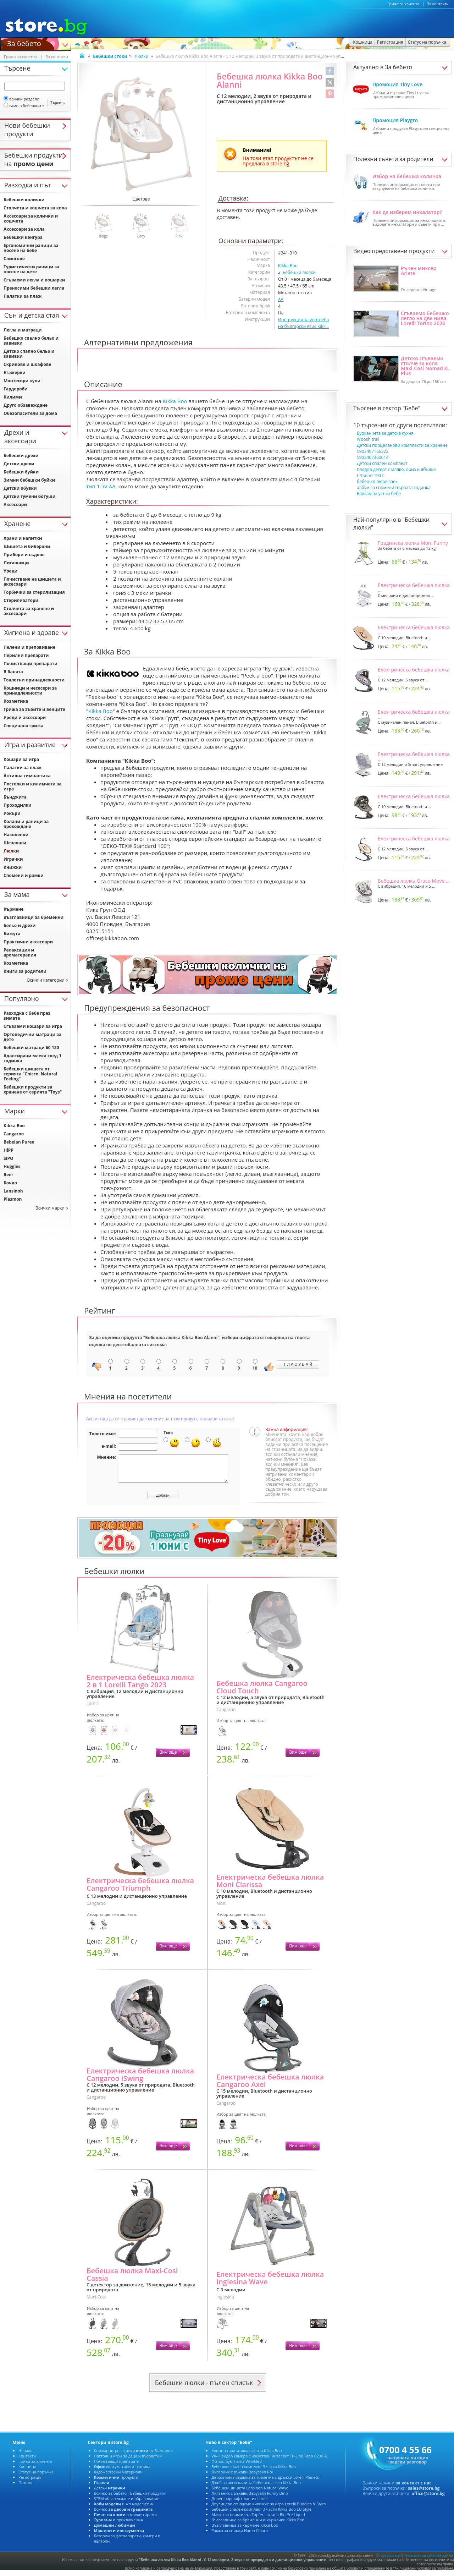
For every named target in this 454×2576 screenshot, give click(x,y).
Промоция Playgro (395, 120)
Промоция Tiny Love (397, 84)
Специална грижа (23, 726)
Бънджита (15, 797)
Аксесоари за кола (24, 229)
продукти (116, 2482)
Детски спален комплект (382, 463)
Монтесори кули (22, 381)
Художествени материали (118, 2477)
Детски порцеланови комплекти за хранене (402, 445)
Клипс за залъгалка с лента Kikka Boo (246, 2456)
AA (280, 299)
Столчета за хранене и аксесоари (29, 610)
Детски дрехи (19, 464)
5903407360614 (372, 457)
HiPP (8, 1150)
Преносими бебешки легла (34, 288)
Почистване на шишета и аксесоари (32, 581)
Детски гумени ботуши (29, 496)
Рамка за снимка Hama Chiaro (239, 2535)
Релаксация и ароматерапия (20, 952)
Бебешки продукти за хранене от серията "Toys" (33, 1089)
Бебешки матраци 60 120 (31, 1048)
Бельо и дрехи (19, 925)
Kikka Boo (288, 266)
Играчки (13, 859)
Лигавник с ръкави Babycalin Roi (242, 2477)
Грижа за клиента (403, 3)
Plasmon (13, 1199)
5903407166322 (372, 451)
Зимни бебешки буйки (29, 480)
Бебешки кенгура (23, 237)
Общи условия (388, 2560)
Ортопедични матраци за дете (32, 1036)
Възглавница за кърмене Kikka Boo (244, 2530)
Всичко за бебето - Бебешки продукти (130, 2498)
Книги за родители (25, 971)
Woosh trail (368, 439)
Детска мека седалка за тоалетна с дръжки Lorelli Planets (265, 2482)
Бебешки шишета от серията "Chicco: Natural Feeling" (30, 1074)
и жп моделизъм (124, 2509)
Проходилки (18, 805)
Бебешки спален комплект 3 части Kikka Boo (253, 2471)
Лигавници (16, 563)
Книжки (13, 867)
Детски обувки (20, 488)
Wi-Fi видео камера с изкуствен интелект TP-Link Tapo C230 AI (269, 2461)
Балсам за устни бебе (379, 493)
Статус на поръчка (36, 2477)
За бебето (24, 43)
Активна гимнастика (27, 776)
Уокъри (12, 813)
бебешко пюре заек (377, 481)
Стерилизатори (21, 600)
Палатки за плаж (22, 296)
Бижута (12, 934)
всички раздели (21, 99)
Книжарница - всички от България (133, 2456)
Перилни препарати (26, 655)
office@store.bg (427, 2499)
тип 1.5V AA (101, 486)
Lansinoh (13, 1191)
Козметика (16, 701)
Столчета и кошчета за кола (35, 208)
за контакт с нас (413, 2488)
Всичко (123, 2514)
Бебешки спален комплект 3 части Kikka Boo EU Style (261, 2514)
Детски (109, 2493)
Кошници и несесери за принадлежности (30, 690)
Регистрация (30, 2482)
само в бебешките (24, 105)
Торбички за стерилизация (34, 592)
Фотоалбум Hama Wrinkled (236, 2466)
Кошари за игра (21, 759)
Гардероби (16, 389)
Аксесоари (15, 505)
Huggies (12, 1166)
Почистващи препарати (30, 664)
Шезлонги (15, 843)
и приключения (118, 2525)
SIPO (8, 1158)
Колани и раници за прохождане (26, 823)
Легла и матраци (22, 330)
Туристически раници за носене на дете (31, 269)
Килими (13, 397)
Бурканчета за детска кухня (385, 433)
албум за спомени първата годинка (394, 487)
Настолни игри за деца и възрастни (128, 2461)
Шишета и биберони (27, 546)
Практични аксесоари (28, 942)
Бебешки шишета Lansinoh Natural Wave (249, 2493)
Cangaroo (14, 1134)
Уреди (10, 571)
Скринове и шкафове (27, 364)
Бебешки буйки (21, 472)
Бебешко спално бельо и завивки (31, 340)
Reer (8, 1175)
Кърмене (13, 909)
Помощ (25, 2487)
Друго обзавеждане (26, 405)
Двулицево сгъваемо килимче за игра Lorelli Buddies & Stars (268, 2509)
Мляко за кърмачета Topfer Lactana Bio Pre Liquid (258, 2519)
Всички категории (46, 980)
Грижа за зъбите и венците (34, 709)
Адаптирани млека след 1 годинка (32, 1058)
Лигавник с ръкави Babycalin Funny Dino (249, 2498)
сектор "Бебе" (401, 408)
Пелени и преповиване (29, 647)
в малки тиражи (125, 2519)
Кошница (27, 2471)
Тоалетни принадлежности (34, 680)
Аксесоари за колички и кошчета (31, 218)
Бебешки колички (24, 200)
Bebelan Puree (19, 1142)
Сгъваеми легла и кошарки (34, 280)
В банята (13, 672)
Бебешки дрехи (21, 456)
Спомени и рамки (24, 875)
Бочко (10, 1183)
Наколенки (16, 835)
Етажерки (15, 372)
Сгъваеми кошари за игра (33, 1026)
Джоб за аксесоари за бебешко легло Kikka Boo (256, 2487)
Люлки (141, 56)
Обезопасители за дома (30, 413)
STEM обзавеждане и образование (127, 2503)
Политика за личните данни (429, 2560)
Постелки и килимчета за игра (32, 786)
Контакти (27, 2461)
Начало (25, 2456)
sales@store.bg (424, 2493)
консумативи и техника (122, 2471)
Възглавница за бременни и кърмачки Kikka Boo (257, 2525)
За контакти (438, 3)
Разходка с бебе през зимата (27, 1015)
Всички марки (50, 1208)
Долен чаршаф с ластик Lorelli (239, 2503)
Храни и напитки (23, 538)
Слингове (14, 259)
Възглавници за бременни (33, 917)
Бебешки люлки (299, 272)
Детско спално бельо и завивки (29, 353)
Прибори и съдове (24, 555)
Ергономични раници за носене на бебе (31, 247)
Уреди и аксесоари (25, 717)
